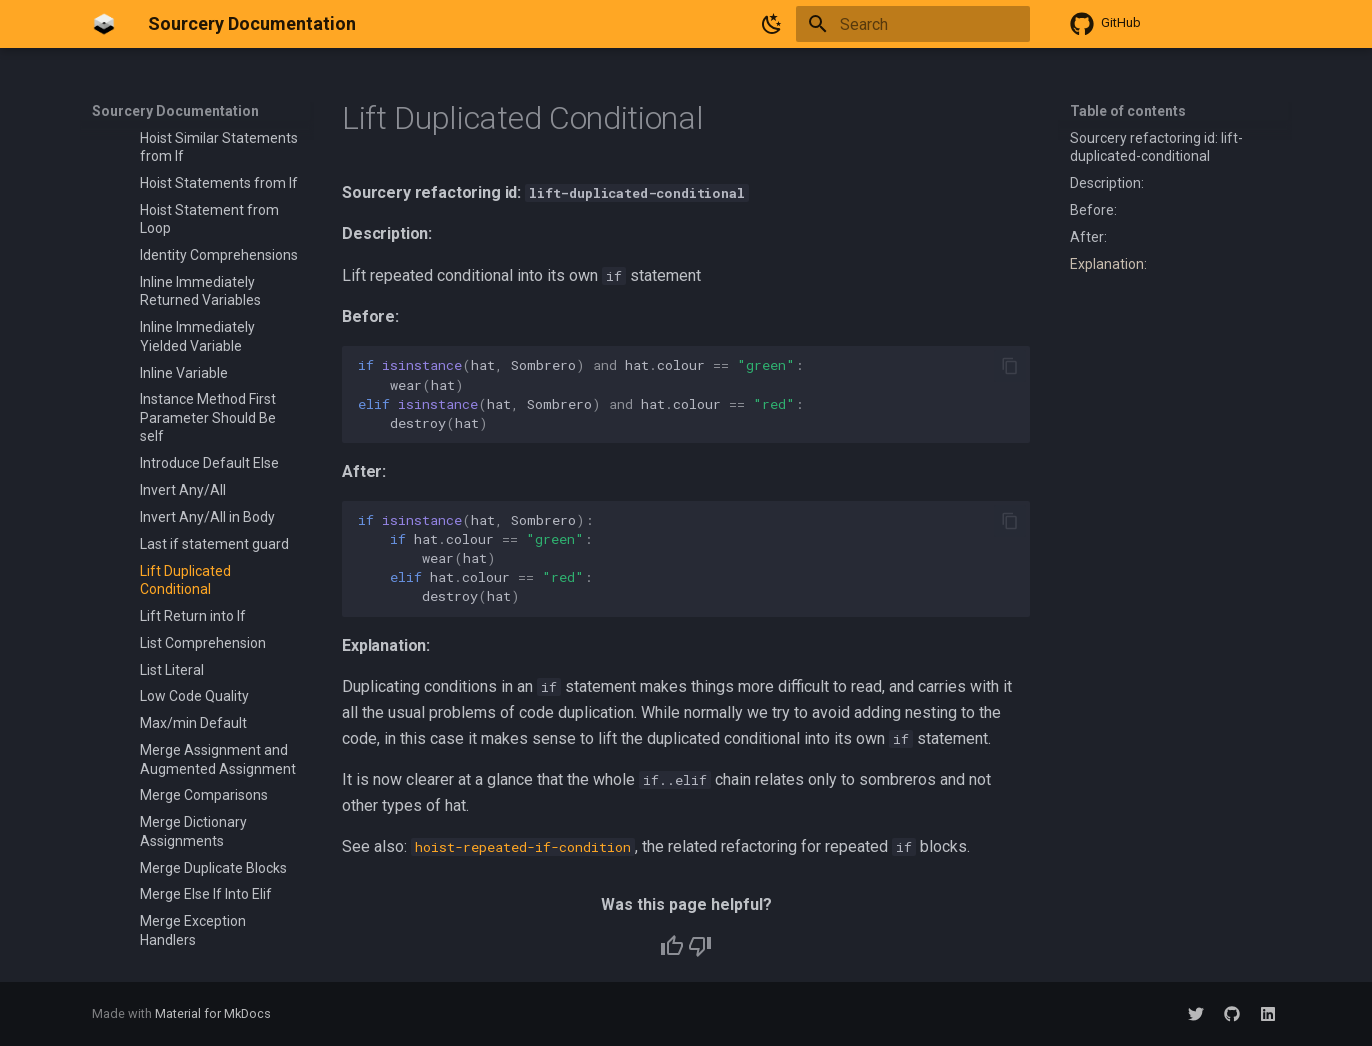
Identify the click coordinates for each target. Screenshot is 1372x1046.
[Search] (913, 24)
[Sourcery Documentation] (104, 24)
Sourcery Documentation (175, 111)
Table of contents (1128, 111)
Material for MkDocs (213, 1013)
